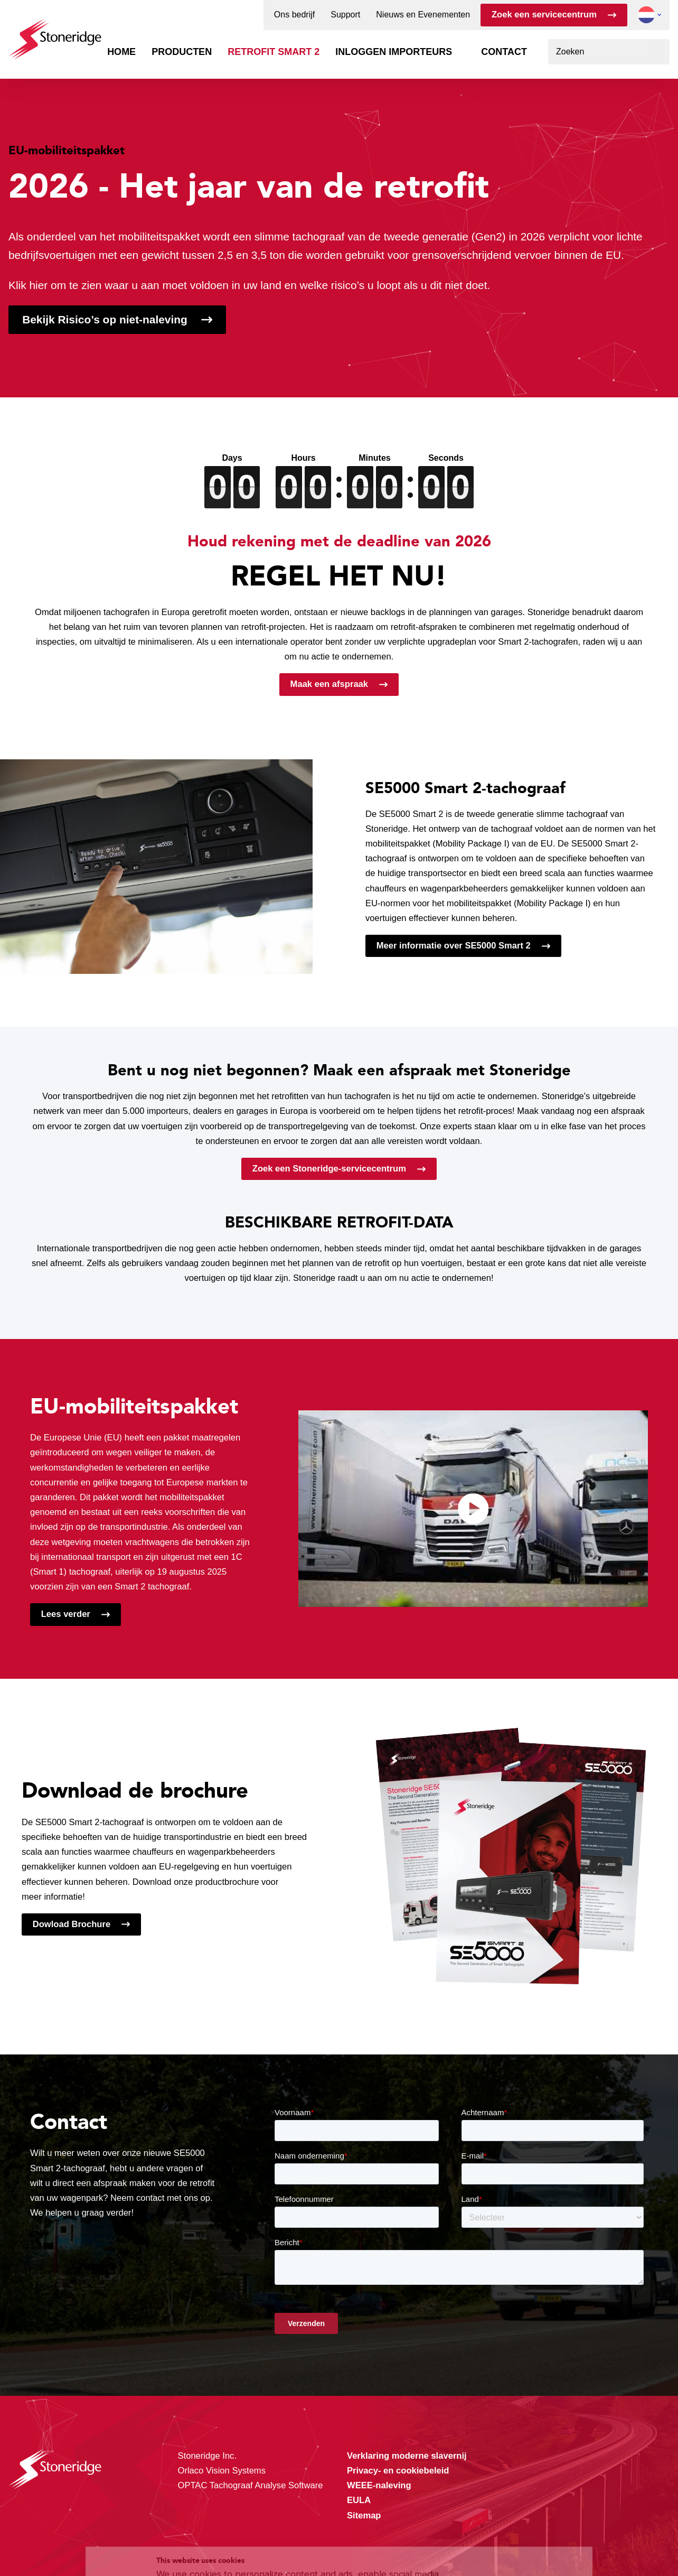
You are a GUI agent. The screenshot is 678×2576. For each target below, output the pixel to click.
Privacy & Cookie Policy (406, 2532)
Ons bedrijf (294, 15)
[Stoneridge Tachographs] (54, 34)
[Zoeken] (656, 52)
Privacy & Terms (246, 2546)
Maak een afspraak (329, 684)
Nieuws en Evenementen (423, 15)
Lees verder (65, 1614)
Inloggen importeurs (393, 52)
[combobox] (609, 51)
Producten (182, 52)
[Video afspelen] (473, 1508)
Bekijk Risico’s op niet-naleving (104, 319)
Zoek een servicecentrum (544, 15)
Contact (504, 52)
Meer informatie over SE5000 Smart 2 (453, 946)
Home (121, 52)
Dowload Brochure (71, 1924)
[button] (646, 14)
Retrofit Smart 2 (273, 52)
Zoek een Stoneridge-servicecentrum (329, 1169)
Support (345, 15)
